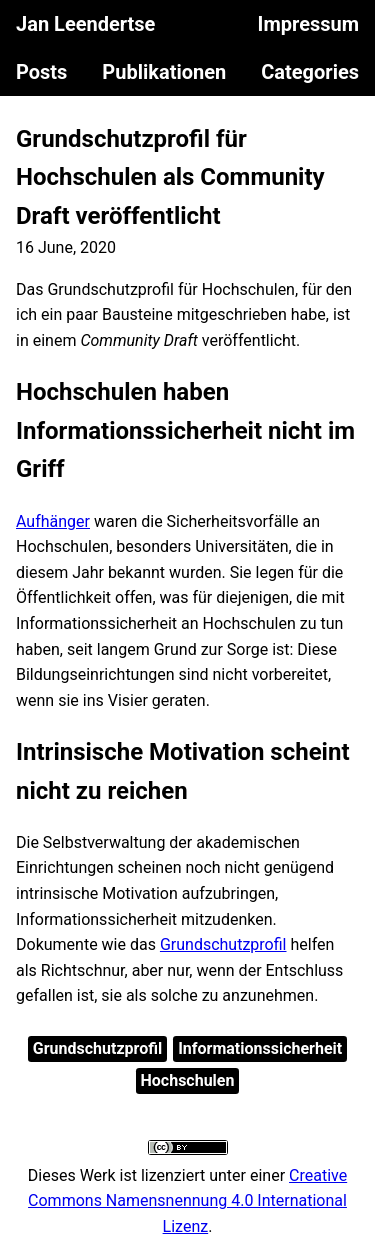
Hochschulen (188, 1080)
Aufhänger (53, 521)
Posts (41, 72)
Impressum (308, 24)
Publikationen (164, 72)
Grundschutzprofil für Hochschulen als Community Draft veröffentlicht (170, 177)
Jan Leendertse (85, 24)
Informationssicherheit (260, 1048)
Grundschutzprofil (223, 944)
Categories (310, 72)
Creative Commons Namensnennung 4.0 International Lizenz (187, 1201)
